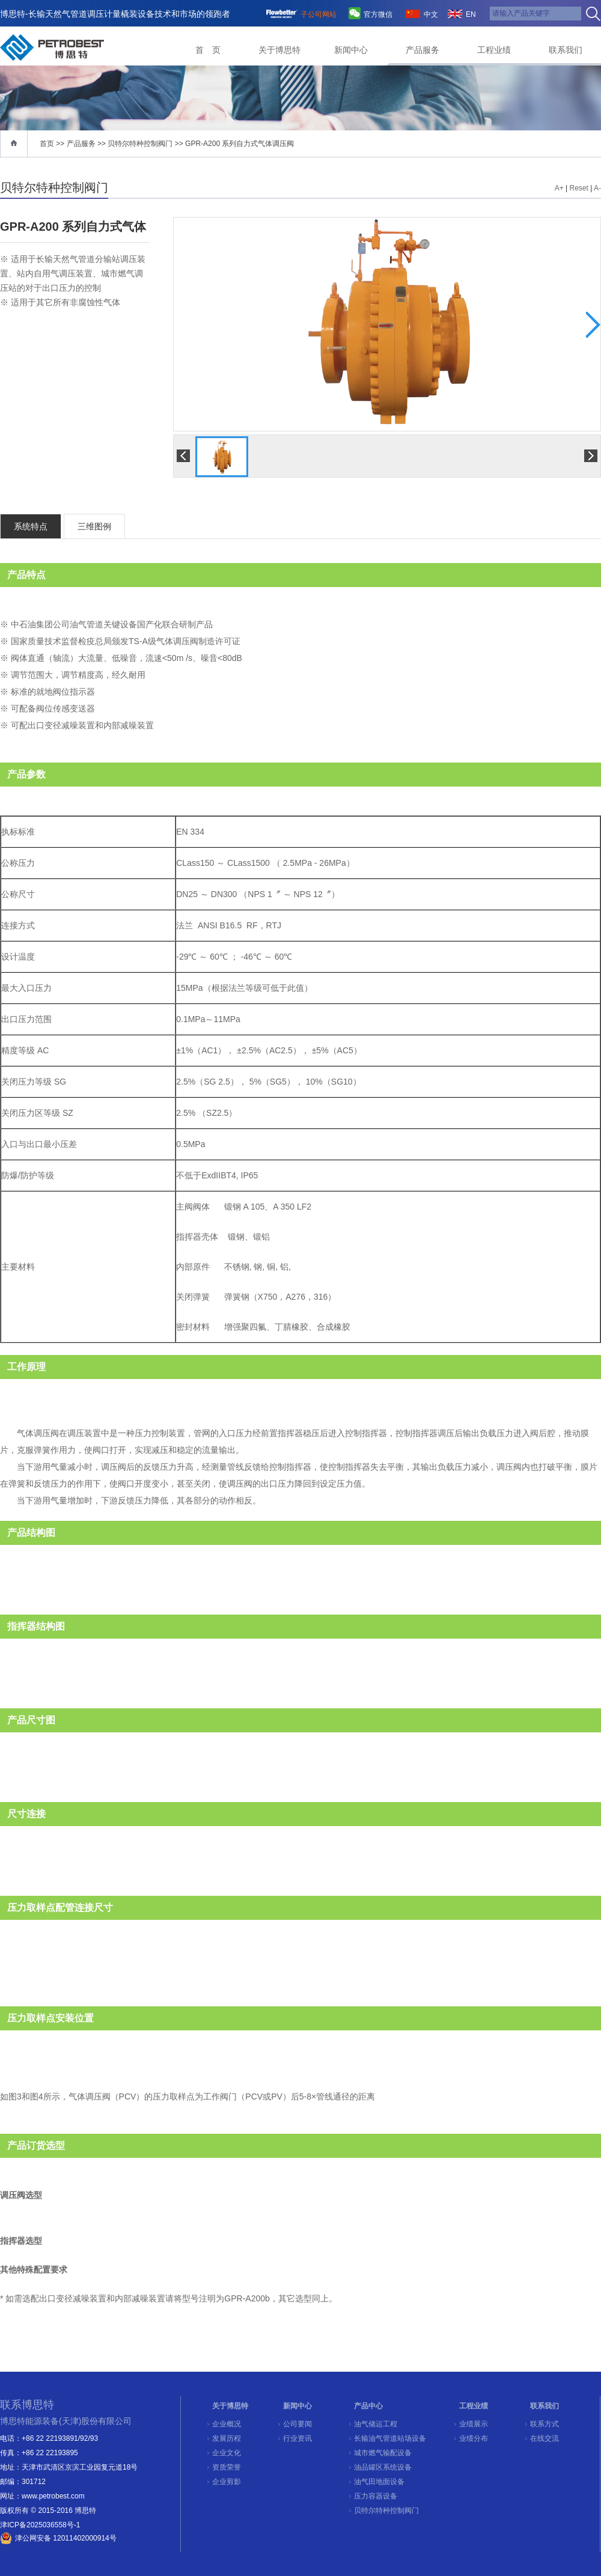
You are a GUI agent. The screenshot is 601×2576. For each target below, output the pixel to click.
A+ (559, 188)
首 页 (208, 50)
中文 (431, 14)
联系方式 (544, 2424)
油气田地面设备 (379, 2481)
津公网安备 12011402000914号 (66, 2538)
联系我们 (565, 50)
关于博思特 (279, 50)
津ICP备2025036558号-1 (40, 2525)
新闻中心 (351, 50)
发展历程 (226, 2438)
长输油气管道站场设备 (390, 2438)
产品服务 (422, 50)
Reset (579, 188)
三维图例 (94, 526)
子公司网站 (318, 14)
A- (597, 188)
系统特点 (30, 526)
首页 (47, 143)
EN (471, 14)
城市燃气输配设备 (383, 2453)
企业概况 (226, 2424)
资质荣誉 (226, 2467)
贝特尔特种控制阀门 (140, 143)
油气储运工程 (375, 2424)
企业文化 (226, 2453)
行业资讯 (297, 2438)
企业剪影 (226, 2481)
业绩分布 (473, 2438)
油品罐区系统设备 (383, 2467)
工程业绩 (494, 50)
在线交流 (544, 2438)
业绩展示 (473, 2424)
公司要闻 (297, 2424)
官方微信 (378, 14)
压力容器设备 (375, 2496)
